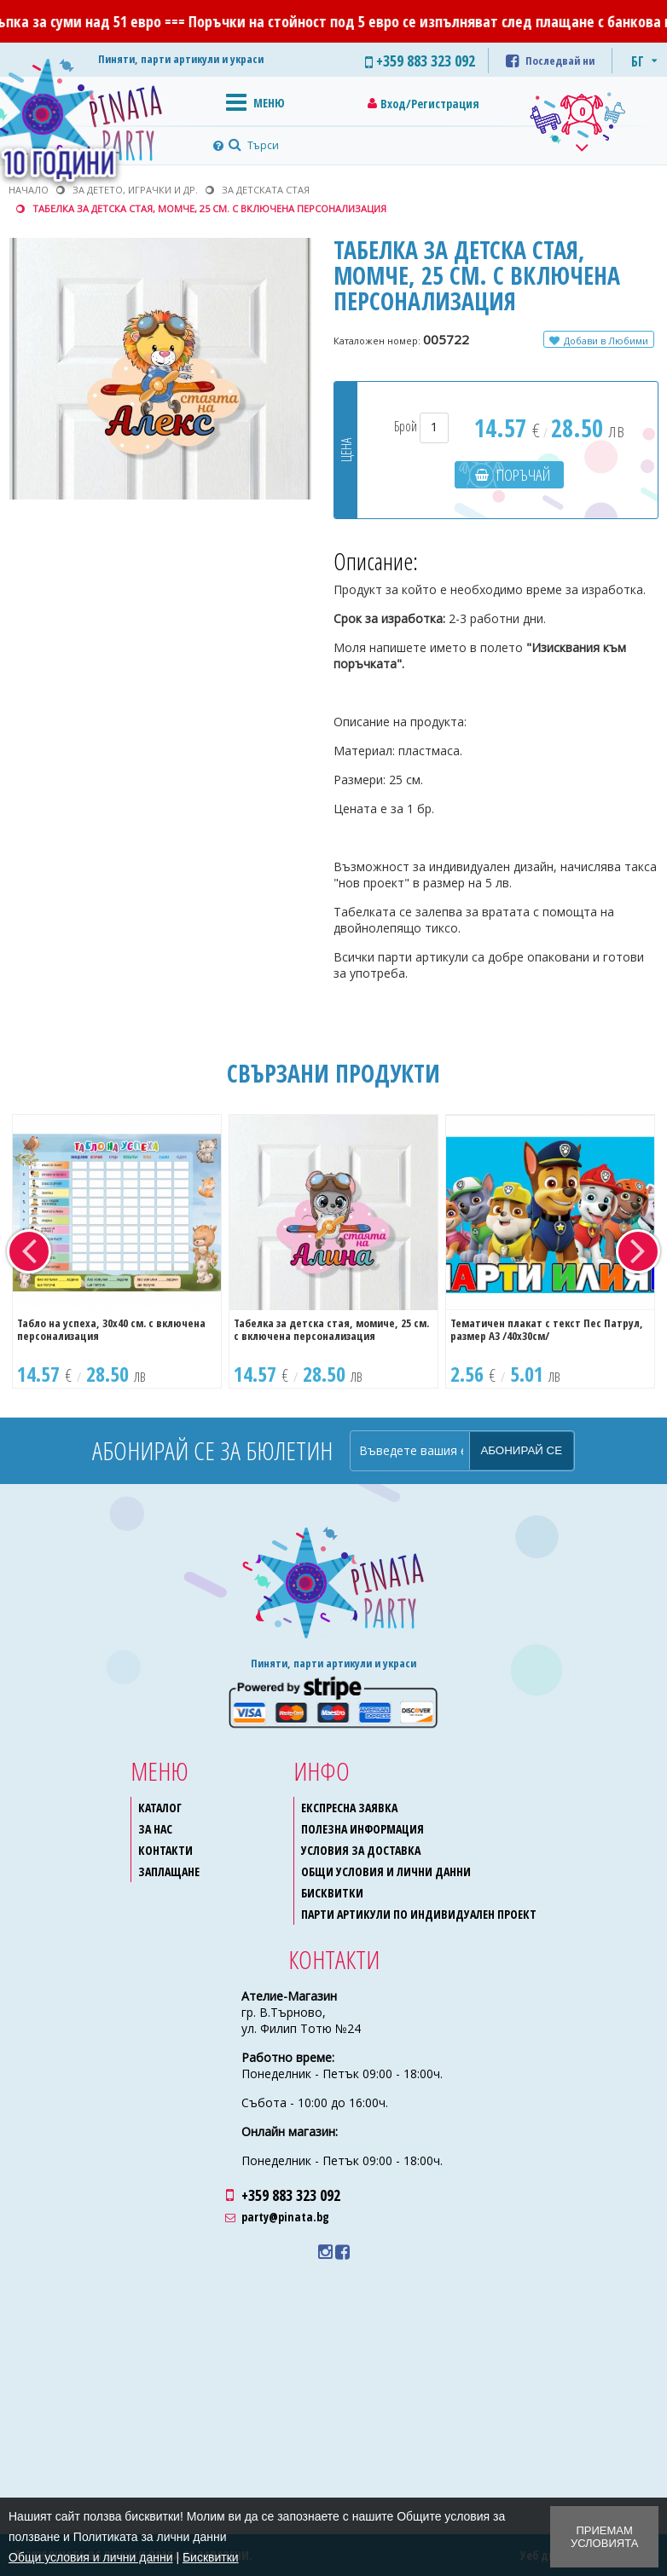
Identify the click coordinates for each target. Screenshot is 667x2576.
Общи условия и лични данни (386, 1871)
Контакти (165, 1850)
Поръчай (523, 475)
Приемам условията (604, 2537)
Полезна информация (362, 1829)
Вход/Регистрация (429, 103)
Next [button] (638, 1251)
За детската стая (266, 189)
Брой (421, 426)
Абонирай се (521, 1450)
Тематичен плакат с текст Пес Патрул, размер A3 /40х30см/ (546, 1329)
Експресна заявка (349, 1807)
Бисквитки (332, 1893)
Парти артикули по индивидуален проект (418, 1914)
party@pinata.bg (285, 2217)
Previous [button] (29, 1251)
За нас (155, 1829)
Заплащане (169, 1871)
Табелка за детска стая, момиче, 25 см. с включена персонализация (331, 1329)
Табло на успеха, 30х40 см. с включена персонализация (111, 1329)
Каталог (160, 1807)
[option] (117, 1251)
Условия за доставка (360, 1850)
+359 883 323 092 (290, 2195)
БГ (637, 61)
